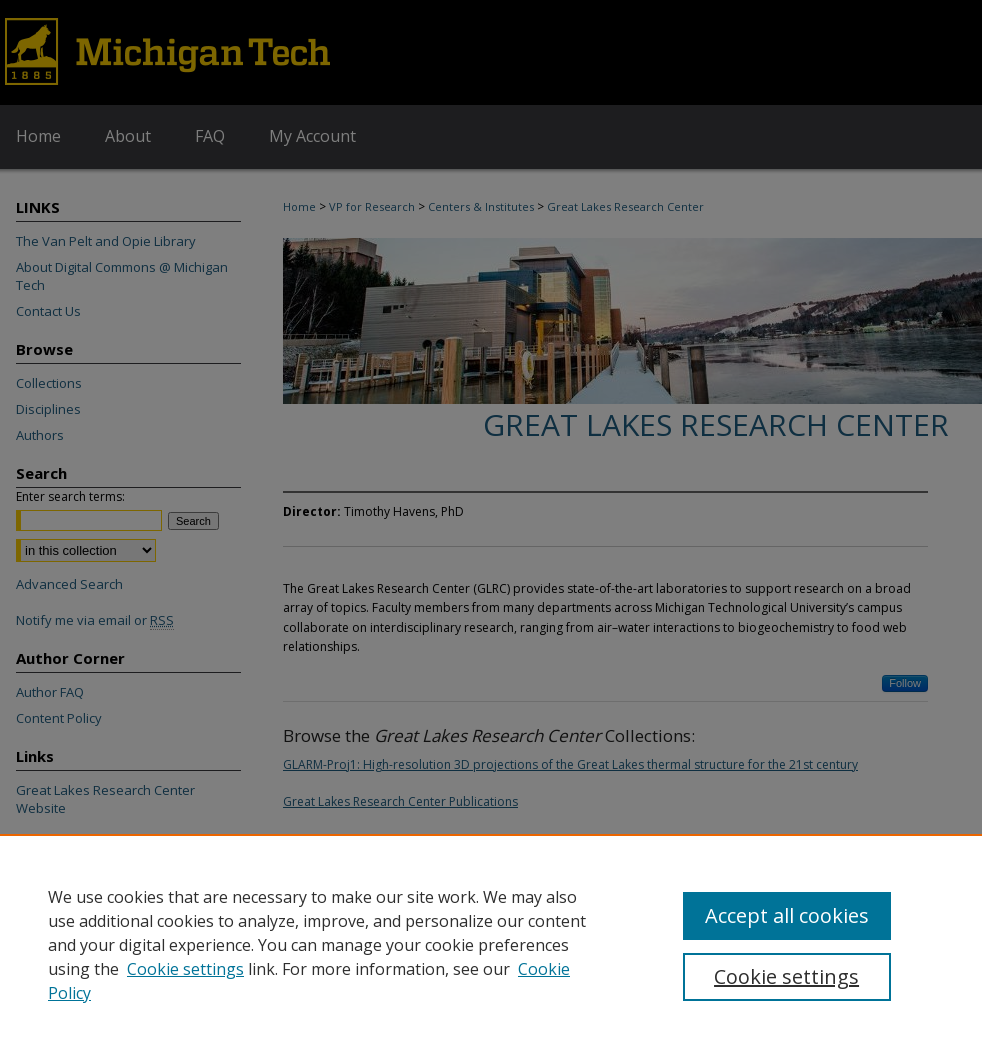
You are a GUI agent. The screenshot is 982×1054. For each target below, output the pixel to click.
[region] (491, 944)
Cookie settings (185, 969)
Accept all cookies (787, 915)
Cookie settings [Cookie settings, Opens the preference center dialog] (786, 976)
